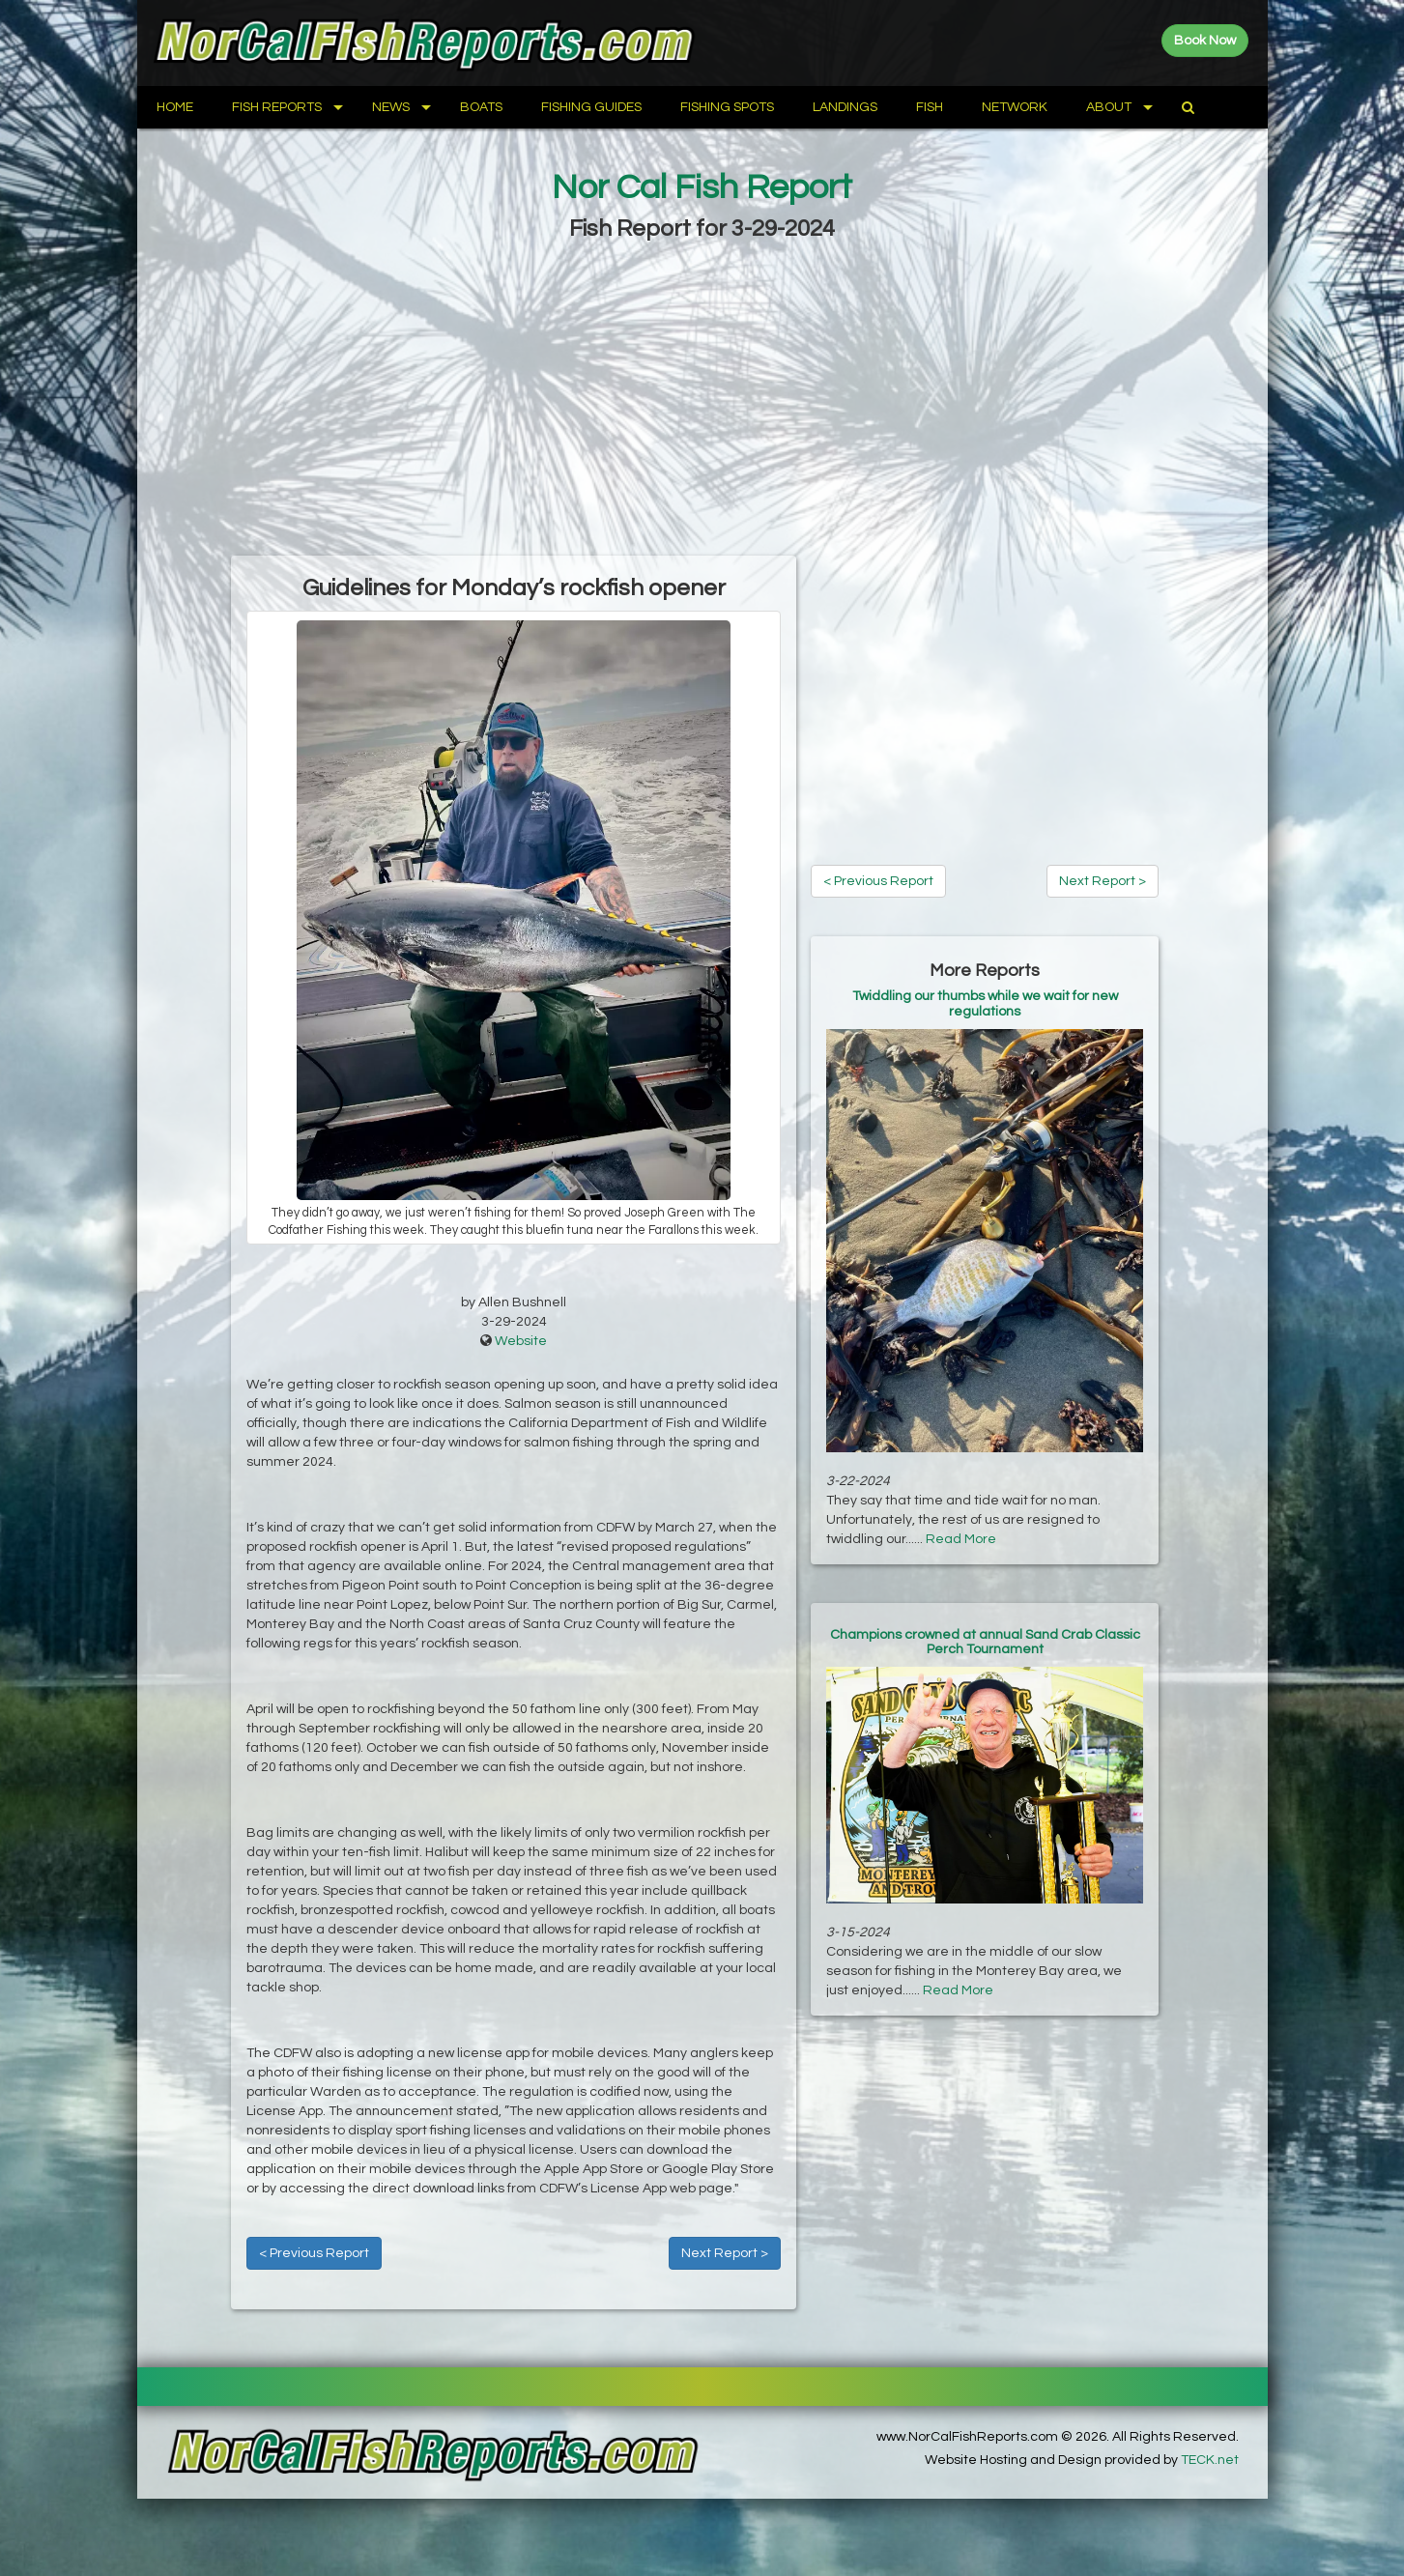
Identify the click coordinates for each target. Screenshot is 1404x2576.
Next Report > (724, 2253)
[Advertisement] (702, 401)
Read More (961, 1539)
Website (521, 1341)
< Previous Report (314, 2253)
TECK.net (1210, 2460)
